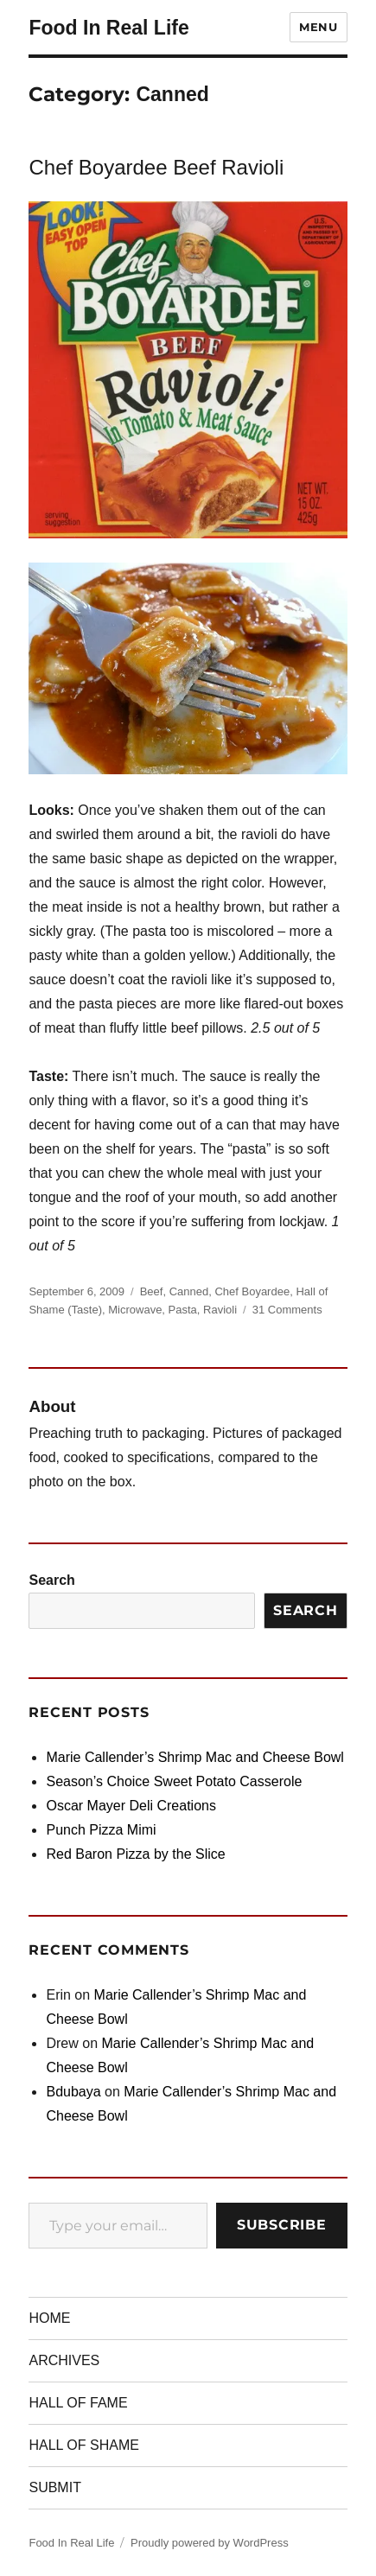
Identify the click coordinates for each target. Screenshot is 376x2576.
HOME (49, 2318)
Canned (189, 1291)
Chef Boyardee (252, 1291)
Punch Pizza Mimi (101, 1829)
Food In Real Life (108, 27)
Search (51, 1580)
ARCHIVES (64, 2360)
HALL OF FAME (78, 2402)
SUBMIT (54, 2487)
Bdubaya (73, 2091)
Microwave (135, 1309)
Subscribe (282, 2225)
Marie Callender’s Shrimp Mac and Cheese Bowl (194, 1757)
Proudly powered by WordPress (210, 2542)
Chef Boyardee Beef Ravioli (156, 167)
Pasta (183, 1309)
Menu (318, 27)
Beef (151, 1291)
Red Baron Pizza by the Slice (135, 1854)
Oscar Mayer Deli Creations (131, 1805)
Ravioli (220, 1309)
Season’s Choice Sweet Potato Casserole (174, 1781)
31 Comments (287, 1309)
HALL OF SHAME (83, 2445)
